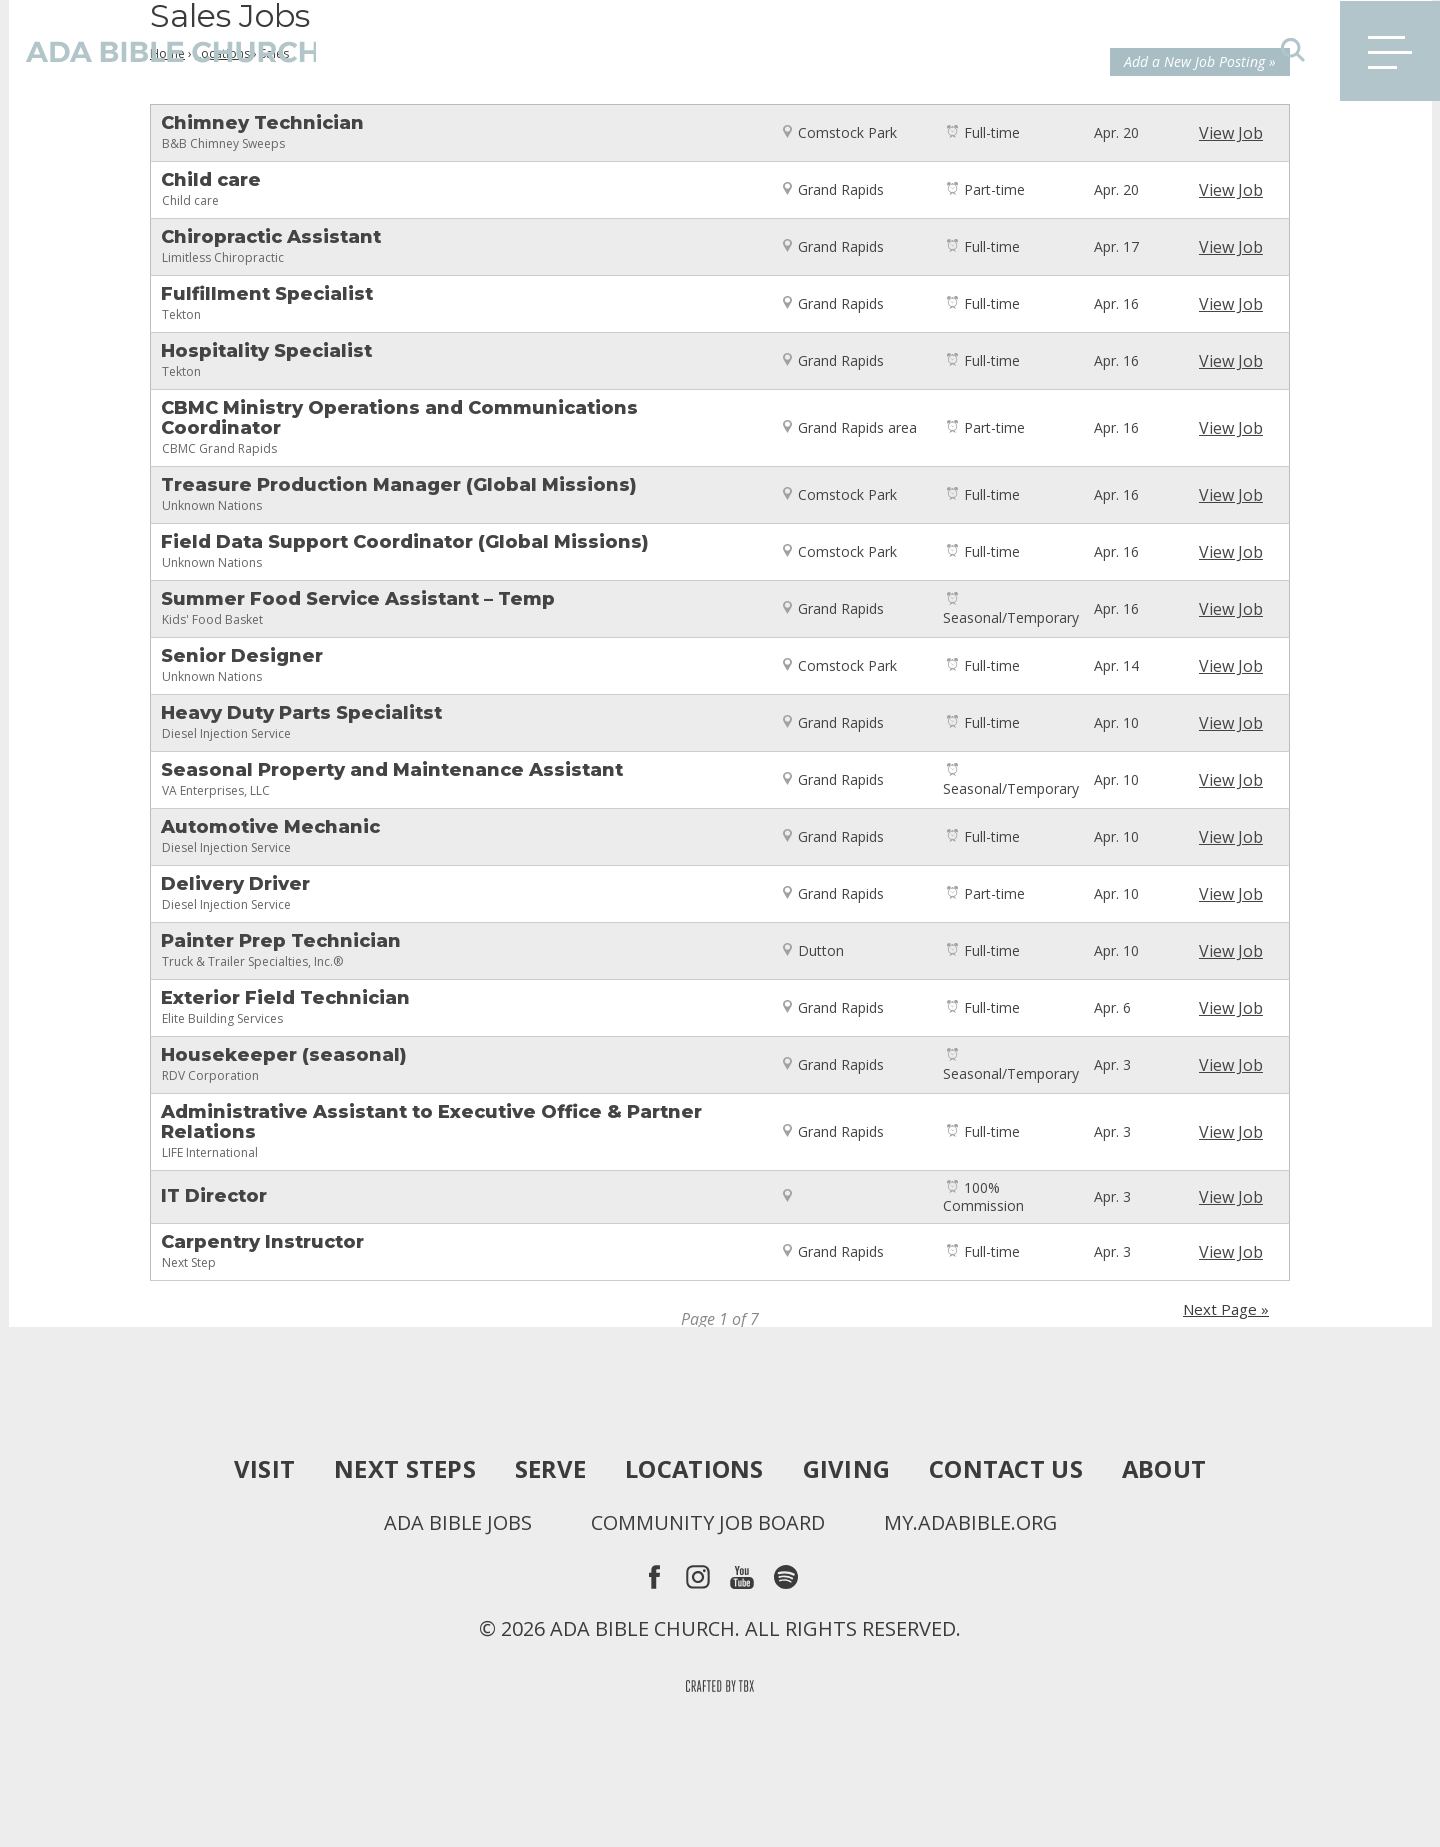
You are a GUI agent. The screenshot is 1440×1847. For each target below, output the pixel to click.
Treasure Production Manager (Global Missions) (399, 485)
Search (1293, 50)
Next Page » (1226, 1309)
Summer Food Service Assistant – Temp (358, 599)
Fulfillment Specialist (267, 294)
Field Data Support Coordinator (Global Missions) (405, 542)
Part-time (994, 189)
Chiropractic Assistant (271, 237)
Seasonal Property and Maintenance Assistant (392, 770)
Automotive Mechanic (270, 827)
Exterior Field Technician (285, 998)
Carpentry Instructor (262, 1242)
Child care (232, 180)
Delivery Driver (235, 884)
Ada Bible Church (160, 50)
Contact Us (1006, 1469)
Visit (262, 1469)
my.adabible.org (970, 1523)
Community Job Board (707, 1523)
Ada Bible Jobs (456, 1523)
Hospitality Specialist (266, 351)
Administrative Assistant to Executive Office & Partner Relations (431, 1122)
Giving (847, 1469)
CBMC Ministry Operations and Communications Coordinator (399, 418)
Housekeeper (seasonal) (284, 1055)
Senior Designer (242, 656)
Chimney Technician (283, 123)
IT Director (214, 1196)
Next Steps (403, 1469)
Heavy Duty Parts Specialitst (301, 713)
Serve (549, 1469)
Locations (693, 1469)
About (1165, 1469)
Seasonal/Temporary (1011, 617)
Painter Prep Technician (281, 941)
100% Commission (983, 1196)
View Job (1231, 133)
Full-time (992, 132)
